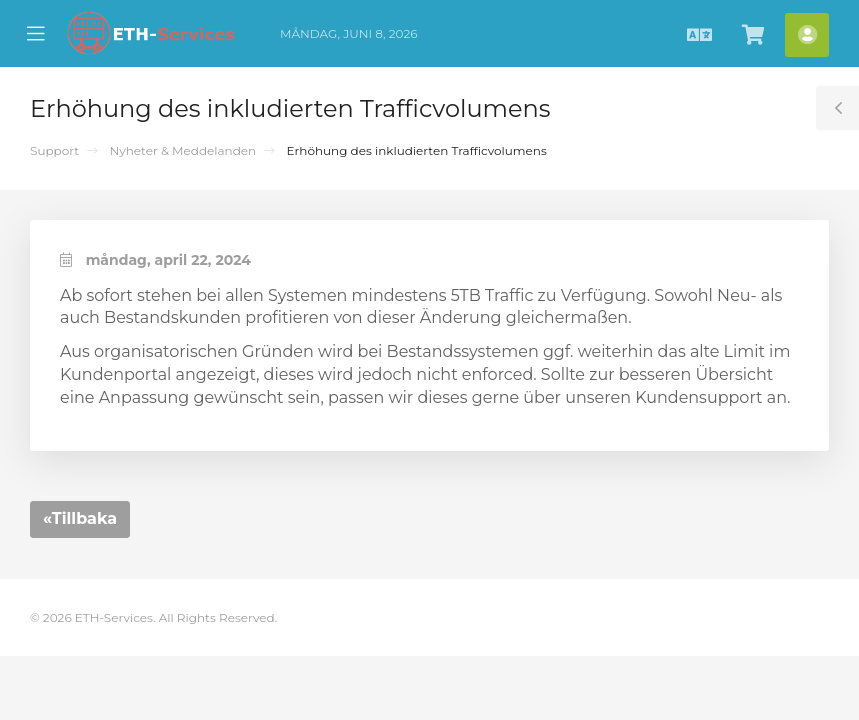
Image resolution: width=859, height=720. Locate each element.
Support (54, 150)
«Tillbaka (80, 518)
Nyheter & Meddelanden (182, 150)
